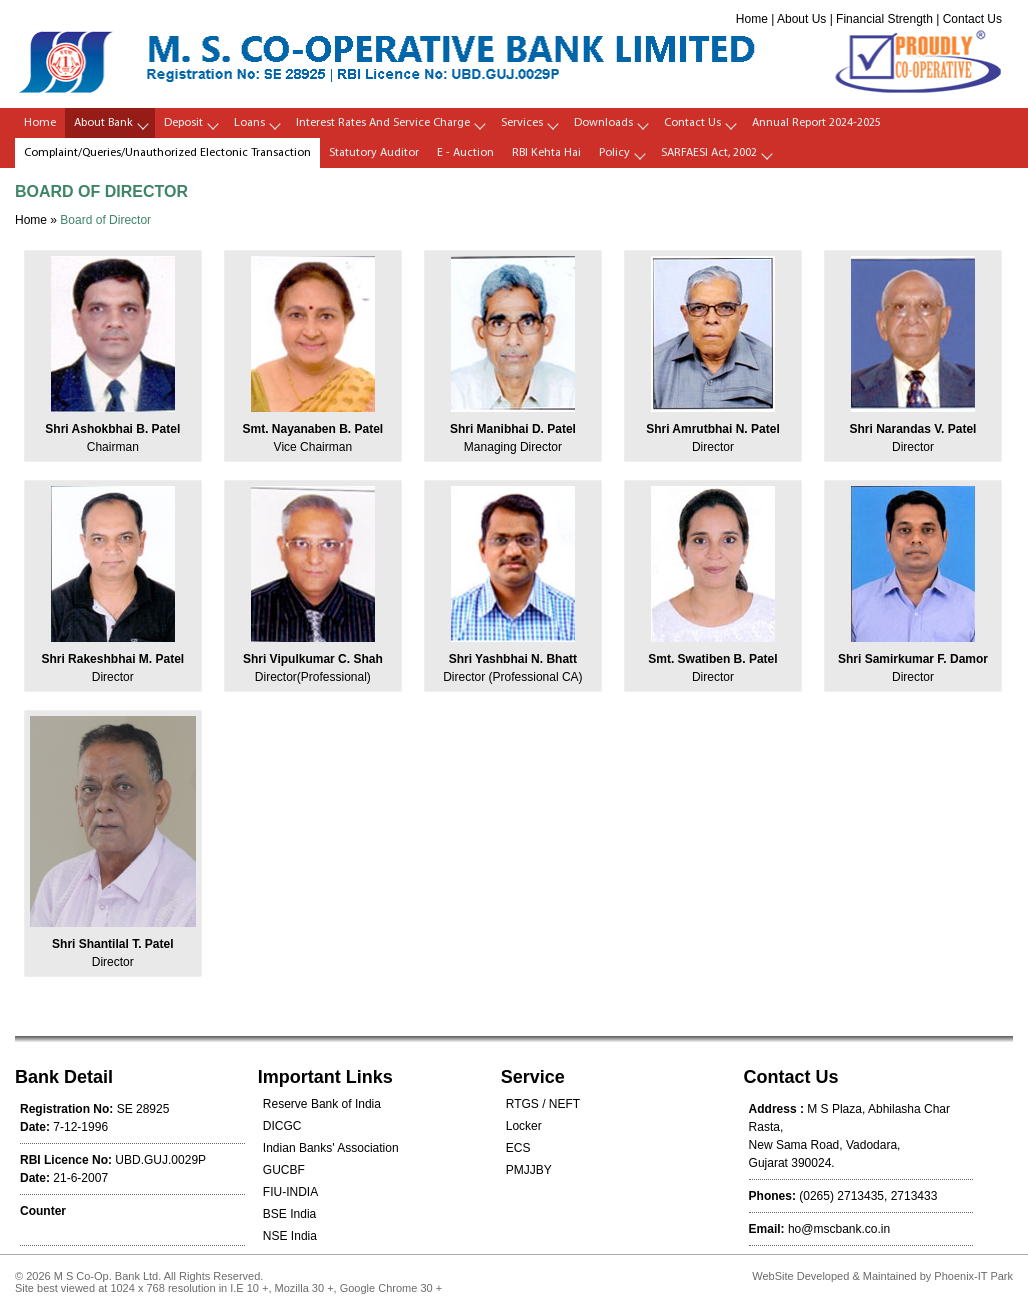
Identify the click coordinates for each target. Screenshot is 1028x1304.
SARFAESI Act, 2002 (709, 153)
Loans (249, 123)
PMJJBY (529, 1170)
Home (752, 19)
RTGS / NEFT (543, 1104)
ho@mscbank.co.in (839, 1229)
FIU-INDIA (290, 1192)
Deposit (183, 123)
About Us (801, 19)
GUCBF (284, 1170)
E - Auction (465, 153)
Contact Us (972, 19)
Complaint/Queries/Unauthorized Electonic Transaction (167, 153)
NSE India (290, 1236)
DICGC (282, 1126)
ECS (518, 1148)
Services (522, 123)
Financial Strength (884, 19)
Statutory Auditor (374, 153)
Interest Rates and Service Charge (383, 123)
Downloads (603, 123)
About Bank (103, 123)
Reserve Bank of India (322, 1104)
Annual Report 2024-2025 (816, 123)
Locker (524, 1126)
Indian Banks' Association (331, 1148)
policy (614, 153)
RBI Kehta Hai (546, 153)
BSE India (289, 1214)
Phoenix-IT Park (973, 1276)
